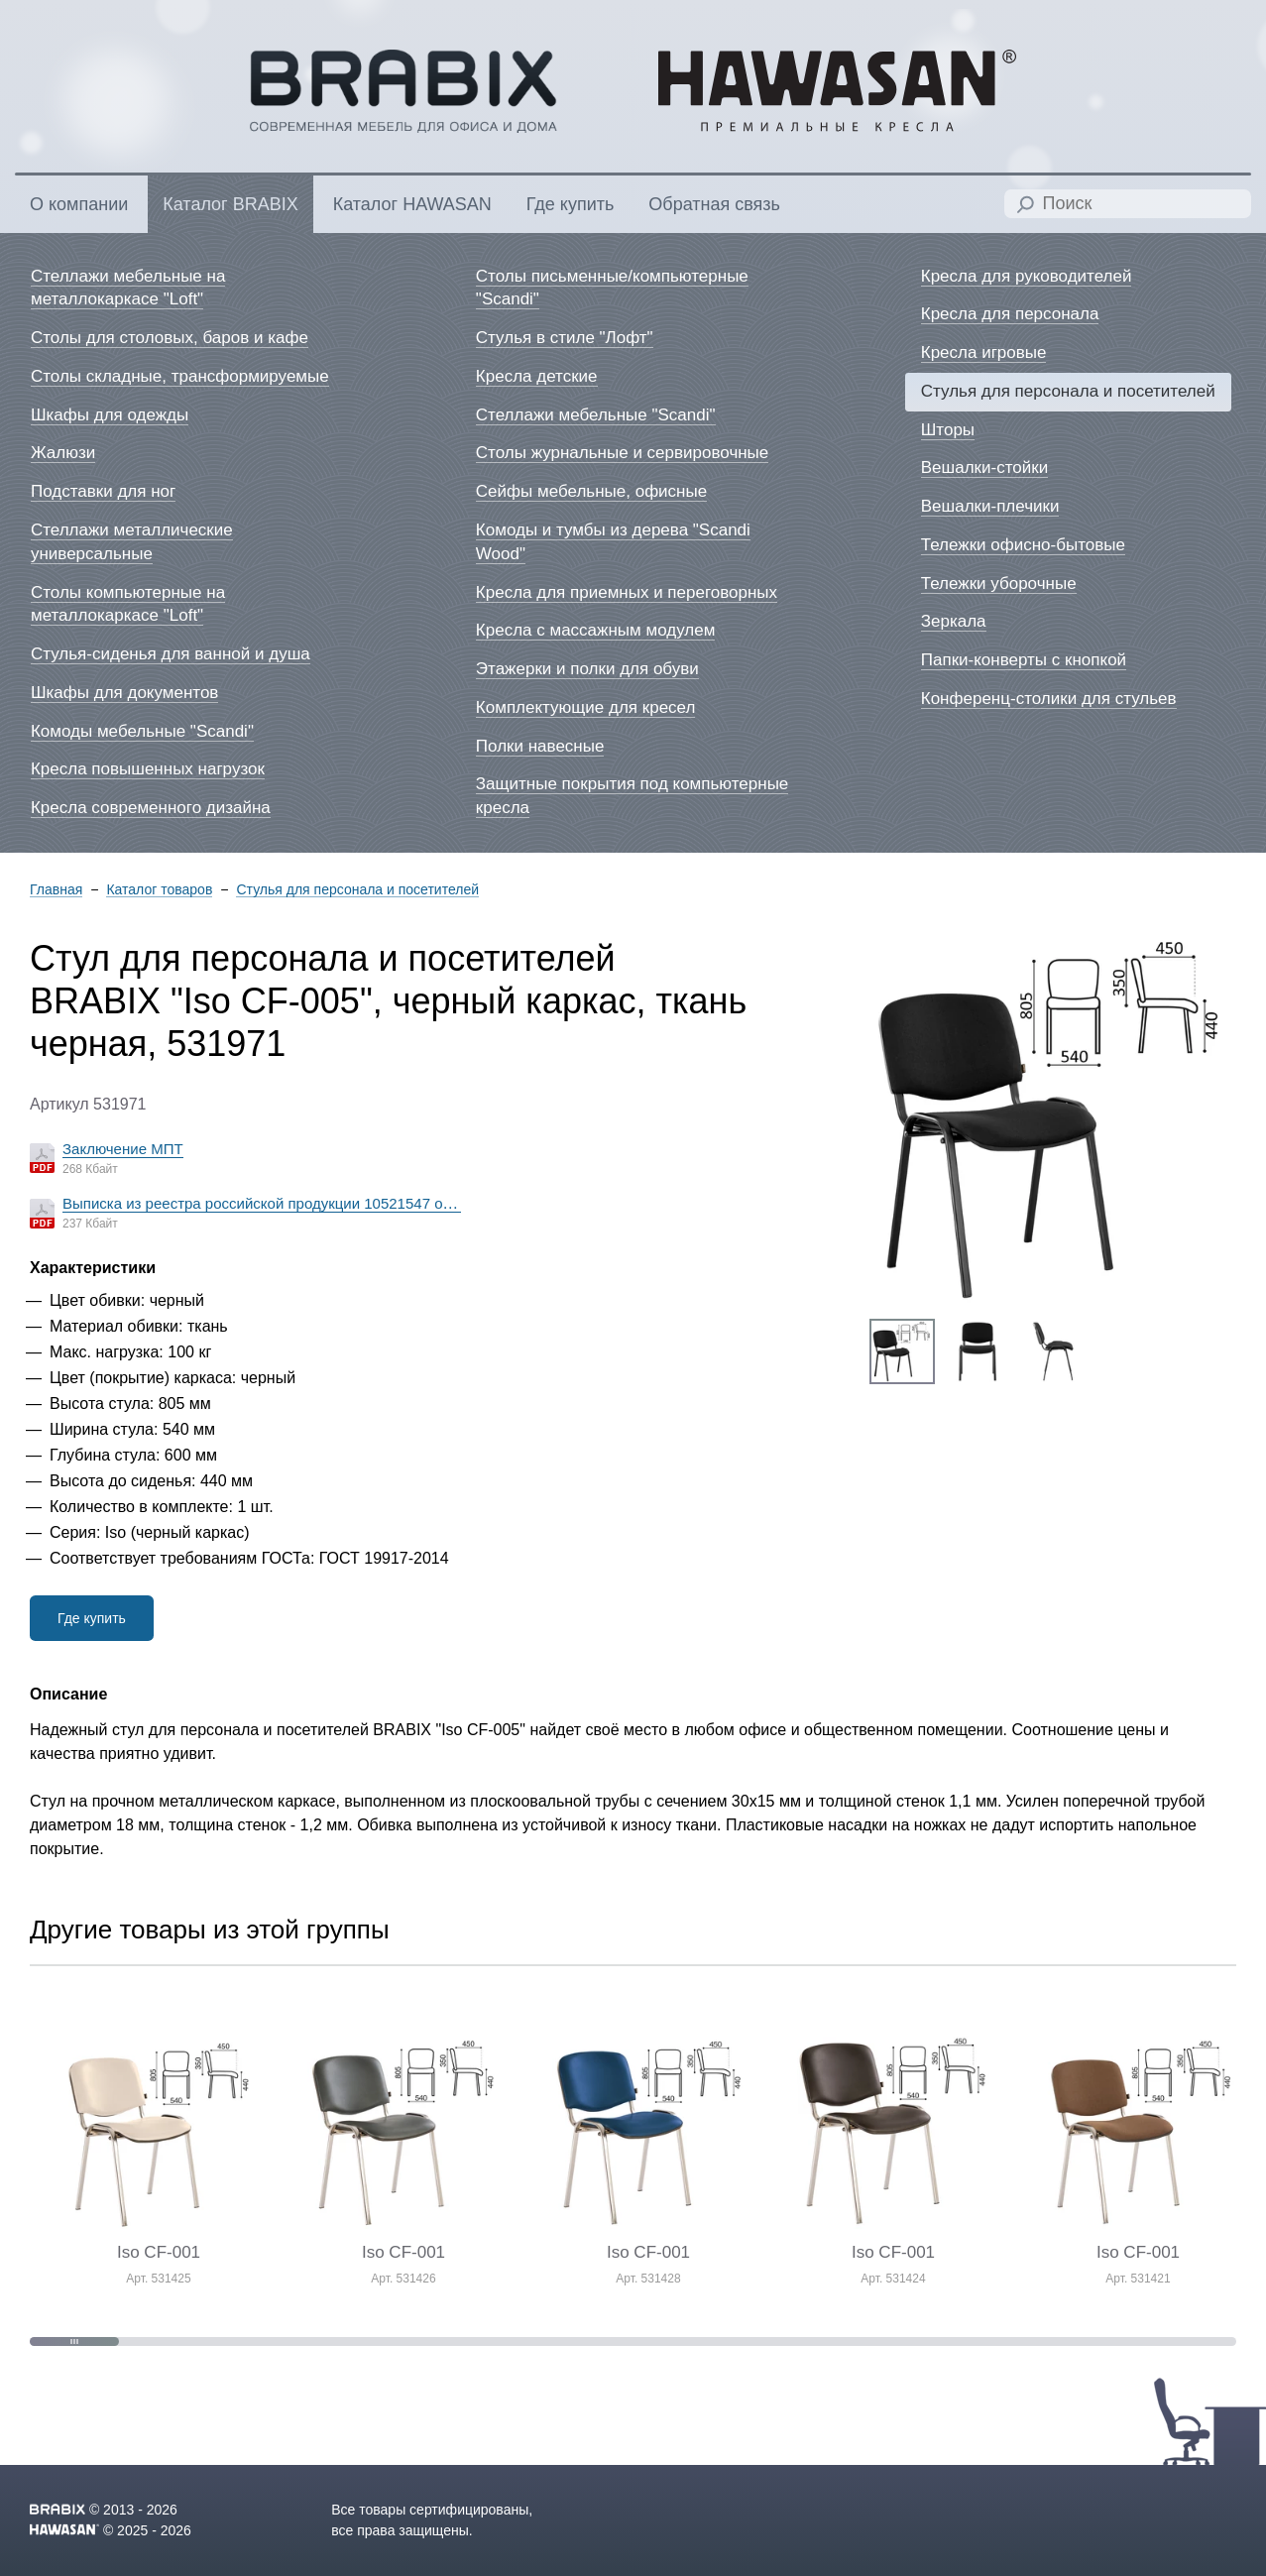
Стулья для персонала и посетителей (357, 889)
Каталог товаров (159, 889)
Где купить (92, 1618)
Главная (56, 889)
